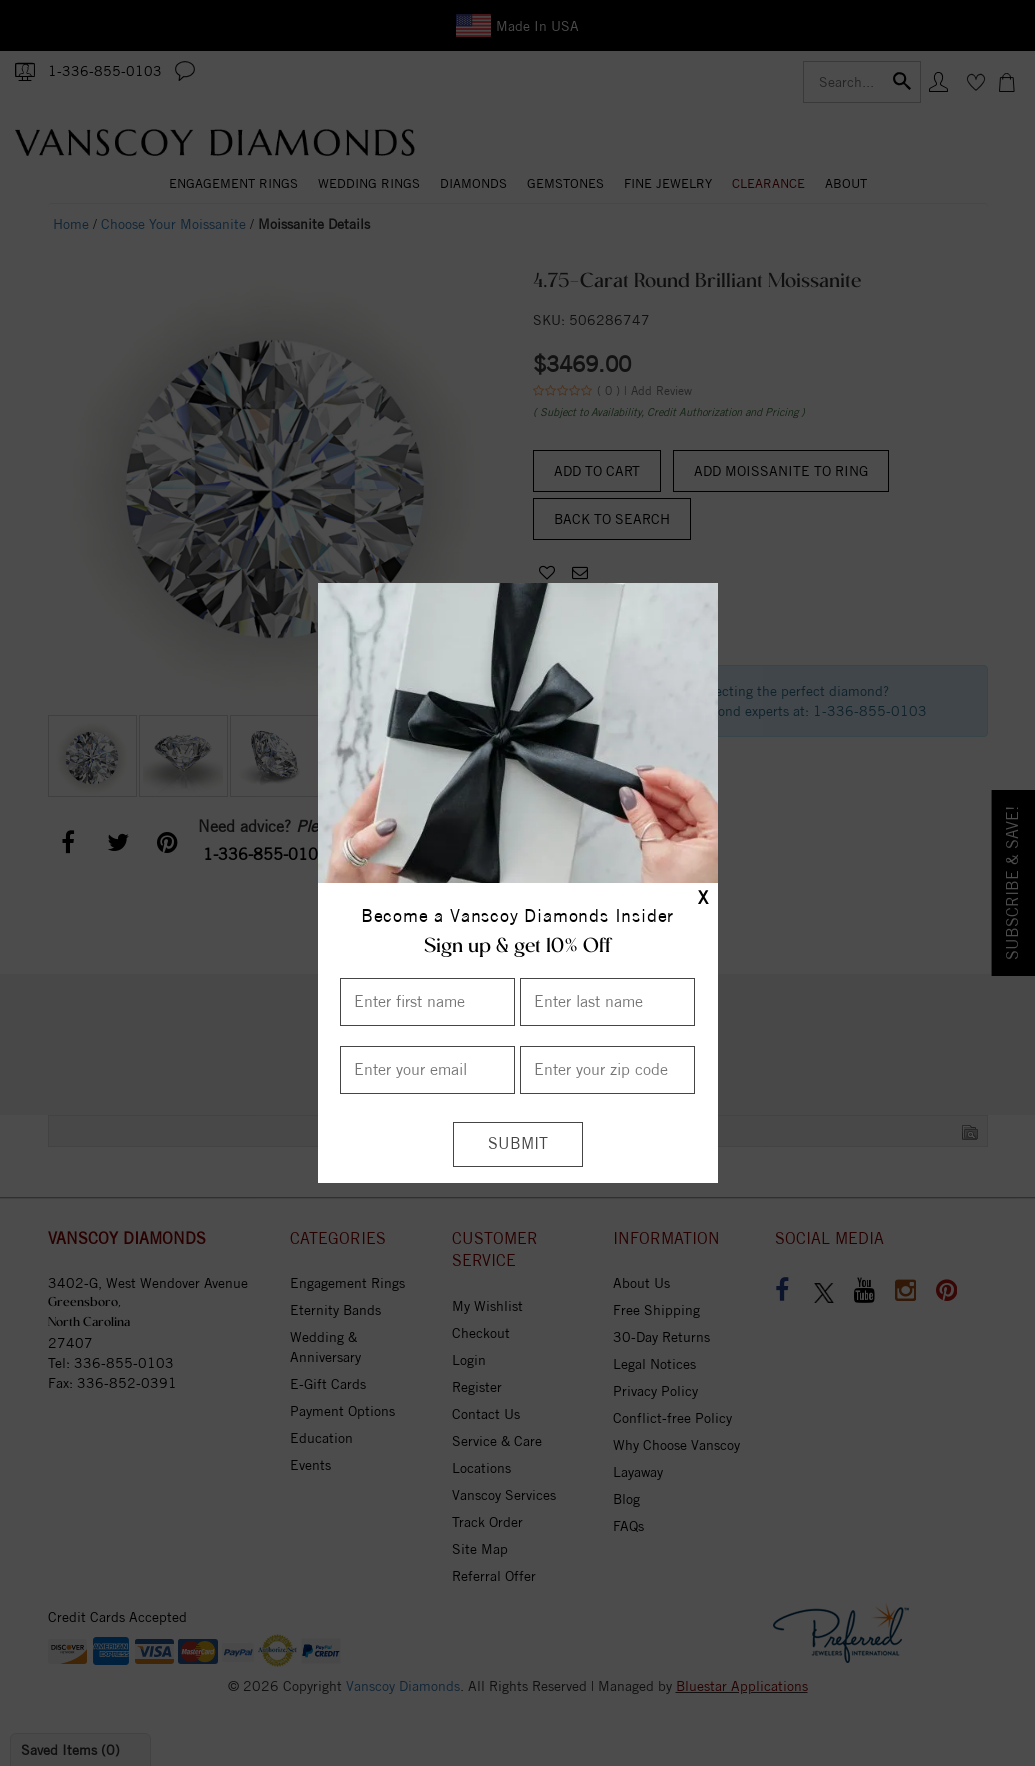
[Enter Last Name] (607, 1002)
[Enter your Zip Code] (607, 1070)
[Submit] (518, 1144)
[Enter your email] (427, 1070)
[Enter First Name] (427, 1002)
